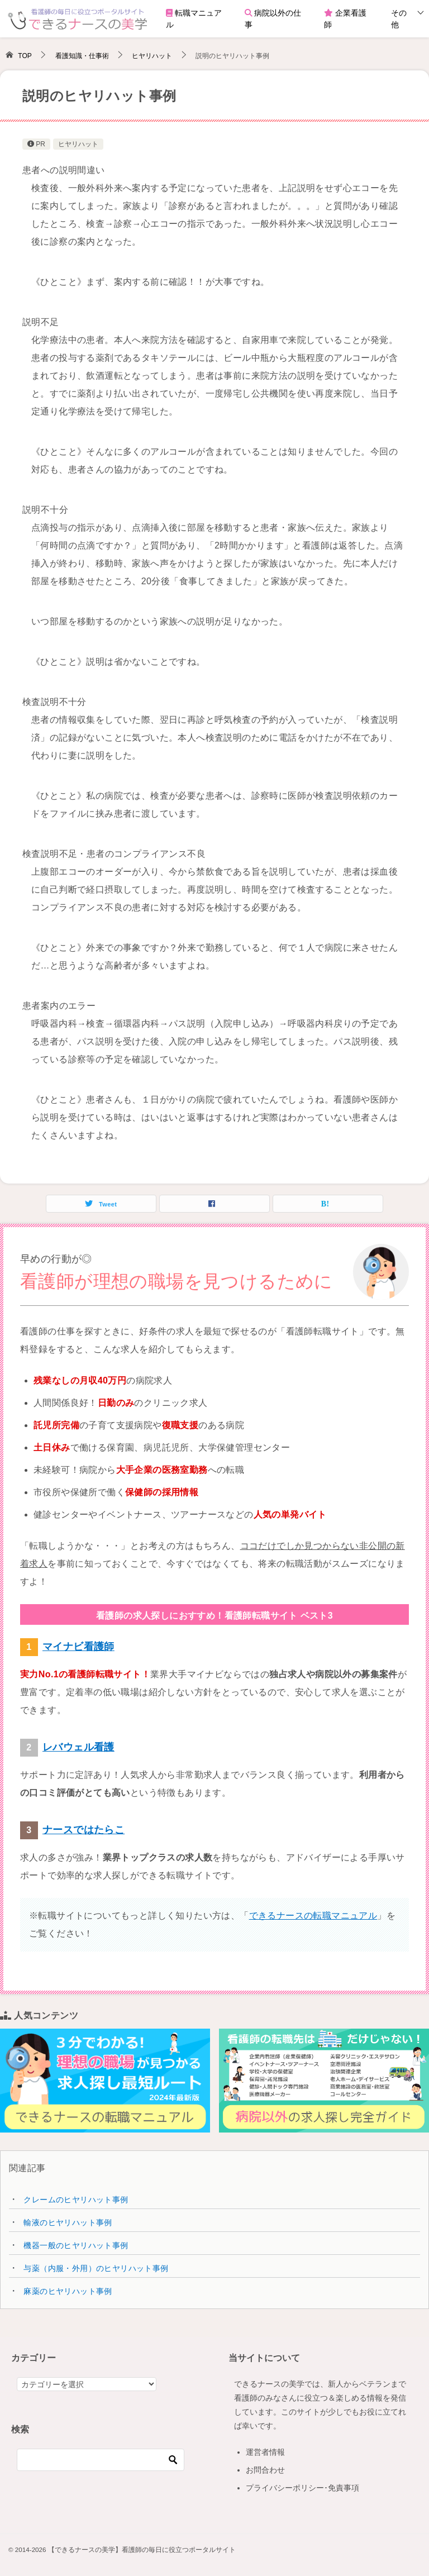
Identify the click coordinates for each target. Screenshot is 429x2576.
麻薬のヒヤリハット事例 (67, 2291)
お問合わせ (265, 2469)
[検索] (100, 2460)
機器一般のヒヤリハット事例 (75, 2245)
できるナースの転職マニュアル (313, 1915)
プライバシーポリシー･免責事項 (302, 2487)
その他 (399, 18)
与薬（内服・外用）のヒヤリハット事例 (95, 2268)
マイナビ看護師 (78, 1646)
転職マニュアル (194, 18)
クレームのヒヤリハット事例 (75, 2199)
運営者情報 (265, 2452)
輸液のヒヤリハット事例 (67, 2222)
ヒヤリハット (78, 144)
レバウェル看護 (78, 1747)
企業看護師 (345, 18)
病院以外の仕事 (273, 18)
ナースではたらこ (83, 1829)
